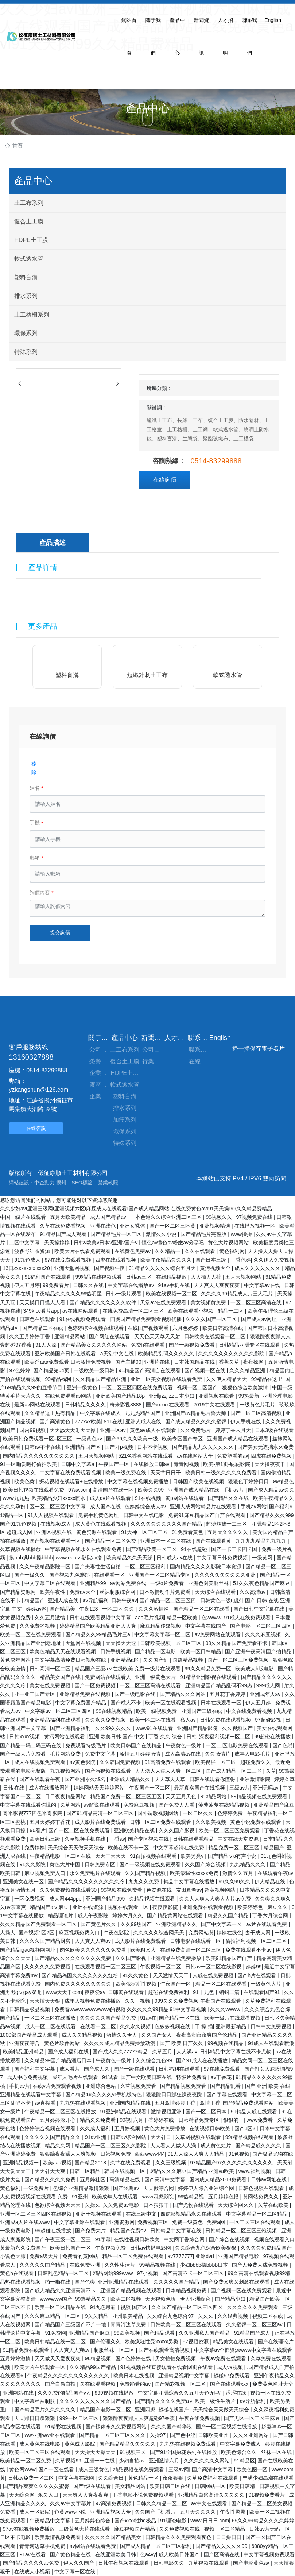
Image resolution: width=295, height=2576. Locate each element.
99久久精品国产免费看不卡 (237, 1643)
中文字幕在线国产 (206, 1626)
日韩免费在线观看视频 (226, 1720)
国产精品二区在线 (43, 1328)
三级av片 (239, 1788)
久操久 (92, 2205)
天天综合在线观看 (216, 1592)
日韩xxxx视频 (25, 1736)
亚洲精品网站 (70, 1336)
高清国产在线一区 (114, 1490)
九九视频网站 (66, 1771)
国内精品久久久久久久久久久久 (39, 1456)
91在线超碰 (194, 1549)
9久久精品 (97, 2316)
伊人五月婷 (27, 1285)
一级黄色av (90, 1439)
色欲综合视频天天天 (58, 2205)
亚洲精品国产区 (83, 1447)
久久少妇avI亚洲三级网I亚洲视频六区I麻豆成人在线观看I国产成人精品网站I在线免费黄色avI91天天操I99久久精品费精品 (136, 1209)
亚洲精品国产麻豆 (273, 1805)
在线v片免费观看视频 (58, 2086)
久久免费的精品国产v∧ (65, 2393)
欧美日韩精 (242, 2486)
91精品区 (244, 2461)
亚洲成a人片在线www (25, 2222)
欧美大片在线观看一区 (40, 2367)
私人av (188, 1720)
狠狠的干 (233, 2120)
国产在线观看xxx (230, 2384)
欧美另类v (193, 1856)
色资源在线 (159, 1890)
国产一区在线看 (56, 2469)
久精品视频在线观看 (152, 1899)
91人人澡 (46, 1345)
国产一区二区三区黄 (173, 1226)
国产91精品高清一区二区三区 (100, 1813)
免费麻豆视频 (140, 1805)
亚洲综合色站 (101, 2086)
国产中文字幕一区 (222, 1924)
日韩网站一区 (211, 2486)
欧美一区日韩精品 (201, 1651)
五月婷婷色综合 (93, 2520)
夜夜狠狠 (174, 2478)
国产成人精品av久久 (271, 1490)
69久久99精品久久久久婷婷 (263, 2520)
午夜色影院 (117, 1933)
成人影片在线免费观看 (101, 1822)
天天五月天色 (182, 1796)
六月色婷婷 (185, 1328)
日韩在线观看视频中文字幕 (101, 1617)
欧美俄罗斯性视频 (137, 1984)
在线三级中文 (142, 2214)
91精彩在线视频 (63, 2427)
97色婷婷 (19, 1370)
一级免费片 (36, 2188)
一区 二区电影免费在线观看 (238, 1745)
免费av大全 (83, 1592)
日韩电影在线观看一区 (196, 1941)
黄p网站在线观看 (185, 1498)
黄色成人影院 (81, 2444)
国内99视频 (33, 1430)
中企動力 (44, 1183)
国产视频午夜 (110, 1268)
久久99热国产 (137, 1924)
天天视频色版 (161, 2299)
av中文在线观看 (210, 2503)
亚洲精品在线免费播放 (176, 1958)
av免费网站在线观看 (218, 1634)
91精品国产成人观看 (64, 1234)
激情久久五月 (238, 1873)
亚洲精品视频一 (21, 2163)
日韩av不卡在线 (43, 1447)
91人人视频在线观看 (51, 1515)
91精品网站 (214, 1796)
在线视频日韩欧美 (210, 2128)
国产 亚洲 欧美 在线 (268, 2086)
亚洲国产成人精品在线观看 (238, 1439)
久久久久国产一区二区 (212, 1319)
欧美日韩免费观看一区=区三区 (38, 1439)
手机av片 (234, 1490)
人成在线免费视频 (214, 1975)
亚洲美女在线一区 (24, 1881)
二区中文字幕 (25, 1242)
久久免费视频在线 (180, 2529)
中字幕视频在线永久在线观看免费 (84, 1549)
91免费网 (55, 2333)
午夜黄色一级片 (184, 1745)
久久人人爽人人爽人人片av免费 (215, 1899)
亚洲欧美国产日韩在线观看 (66, 1353)
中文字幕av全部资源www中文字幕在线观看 (244, 2350)
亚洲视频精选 (215, 1226)
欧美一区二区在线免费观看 (31, 1634)
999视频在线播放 (114, 2393)
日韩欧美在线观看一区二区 (215, 1336)
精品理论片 (61, 1915)
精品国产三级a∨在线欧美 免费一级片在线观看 (128, 1669)
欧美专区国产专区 (183, 1439)
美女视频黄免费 (209, 1302)
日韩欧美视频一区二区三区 (171, 1643)
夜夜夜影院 (165, 1907)
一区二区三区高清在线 (256, 1302)
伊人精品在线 (271, 1881)
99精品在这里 (267, 1379)
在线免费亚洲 (86, 2265)
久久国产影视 (132, 1958)
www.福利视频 (255, 2171)
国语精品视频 (188, 1660)
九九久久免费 (144, 1881)
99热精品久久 (91, 2299)
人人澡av (186, 2052)
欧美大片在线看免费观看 (83, 1251)
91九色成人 (28, 1260)
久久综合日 (111, 2478)
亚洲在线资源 (89, 1907)
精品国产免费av (129, 2231)
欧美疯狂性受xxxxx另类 (152, 2342)
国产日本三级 (211, 1260)
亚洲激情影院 (256, 1779)
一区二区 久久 (119, 1609)
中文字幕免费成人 (241, 2444)
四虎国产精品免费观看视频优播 (146, 1319)
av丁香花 (222, 2077)
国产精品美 (63, 1609)
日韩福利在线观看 (180, 2069)
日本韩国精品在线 (195, 1362)
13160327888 (31, 1057)
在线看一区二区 (98, 2026)
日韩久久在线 (89, 1285)
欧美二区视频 (126, 2299)
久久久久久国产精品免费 (108, 2018)
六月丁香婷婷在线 (154, 2120)
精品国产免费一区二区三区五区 (126, 1796)
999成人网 (269, 1685)
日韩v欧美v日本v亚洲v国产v (106, 1242)
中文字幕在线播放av (131, 1285)
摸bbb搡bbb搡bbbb (31, 1558)
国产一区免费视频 (96, 1685)
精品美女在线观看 (234, 2342)
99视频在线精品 (226, 2043)
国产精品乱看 (226, 2086)
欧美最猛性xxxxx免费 (195, 1873)
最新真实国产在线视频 (200, 1788)
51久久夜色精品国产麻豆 (262, 1583)
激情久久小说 (162, 1234)
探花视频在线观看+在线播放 (72, 1481)
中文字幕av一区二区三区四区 (59, 1711)
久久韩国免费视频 (121, 1762)
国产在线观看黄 (214, 1541)
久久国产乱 (156, 1660)
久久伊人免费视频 (273, 1260)
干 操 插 (204, 2026)
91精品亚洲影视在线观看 (209, 1677)
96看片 (38, 1830)
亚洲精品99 (93, 1583)
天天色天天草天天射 (158, 1336)
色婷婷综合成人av (146, 1506)
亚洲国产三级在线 (202, 1711)
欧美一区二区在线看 (153, 1720)
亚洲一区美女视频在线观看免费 (167, 1379)
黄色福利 (10, 2188)
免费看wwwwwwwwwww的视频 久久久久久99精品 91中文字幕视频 (130, 2009)
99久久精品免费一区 (208, 1669)
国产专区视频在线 (149, 1839)
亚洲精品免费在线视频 (85, 1694)
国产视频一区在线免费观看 (242, 2290)
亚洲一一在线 (100, 2461)
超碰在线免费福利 (169, 1992)
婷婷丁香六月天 (233, 1430)
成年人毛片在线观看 (76, 2077)
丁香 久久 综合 (165, 1736)
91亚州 (80, 2197)
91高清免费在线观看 (168, 1762)
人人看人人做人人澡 (174, 2145)
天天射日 (161, 2137)
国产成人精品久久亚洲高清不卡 (60, 2290)
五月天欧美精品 (68, 1217)
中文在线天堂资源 (239, 1839)
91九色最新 (103, 2307)
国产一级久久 (30, 1575)
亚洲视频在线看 (217, 1396)
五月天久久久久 (198, 2512)
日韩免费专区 (101, 1864)
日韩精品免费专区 (199, 2120)
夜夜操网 (254, 1362)
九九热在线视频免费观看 (188, 2444)
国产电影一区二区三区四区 (261, 1626)
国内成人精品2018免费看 (218, 2179)
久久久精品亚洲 (248, 1370)
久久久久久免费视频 (48, 1967)
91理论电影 (173, 2520)
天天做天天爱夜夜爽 (58, 2358)
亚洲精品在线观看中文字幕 (31, 2094)
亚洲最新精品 (232, 2026)
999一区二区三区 (79, 2418)
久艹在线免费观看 (131, 2163)
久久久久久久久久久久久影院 (232, 1353)
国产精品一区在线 (180, 2018)
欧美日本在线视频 (134, 2375)
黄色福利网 (232, 1251)
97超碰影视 (268, 1720)
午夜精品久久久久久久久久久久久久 (68, 2375)
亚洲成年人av (266, 1694)
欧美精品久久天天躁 (130, 1558)
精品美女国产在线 (61, 1677)
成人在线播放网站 (50, 1788)
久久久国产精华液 (172, 2427)
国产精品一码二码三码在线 (31, 1745)
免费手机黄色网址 (99, 1515)
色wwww (211, 1617)
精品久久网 (58, 2145)
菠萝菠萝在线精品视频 (224, 1805)
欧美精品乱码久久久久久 (166, 1353)
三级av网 (178, 2469)
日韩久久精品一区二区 (162, 2503)
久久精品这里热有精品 (50, 1413)
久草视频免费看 (139, 2086)
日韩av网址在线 (269, 2179)
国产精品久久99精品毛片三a (98, 1634)
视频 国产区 (134, 2307)
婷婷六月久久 (128, 1915)
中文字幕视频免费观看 (269, 2554)
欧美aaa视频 (57, 2163)
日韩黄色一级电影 (221, 1600)
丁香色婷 (240, 1260)
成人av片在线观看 (111, 1498)
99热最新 (249, 1396)
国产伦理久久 (106, 2342)
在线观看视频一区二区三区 (106, 1967)
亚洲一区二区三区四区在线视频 (36, 2214)
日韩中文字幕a (78, 1464)
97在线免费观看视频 (68, 1260)
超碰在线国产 (174, 2409)
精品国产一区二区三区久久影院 (111, 2145)
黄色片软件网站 (62, 2043)
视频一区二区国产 (198, 1387)
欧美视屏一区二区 (216, 1762)
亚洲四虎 (145, 2409)
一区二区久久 (199, 1813)
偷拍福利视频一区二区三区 (256, 1941)
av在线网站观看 (81, 1311)
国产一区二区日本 (207, 2111)
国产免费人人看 (177, 1805)
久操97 (158, 2435)
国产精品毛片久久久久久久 (45, 2409)
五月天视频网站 (244, 1277)
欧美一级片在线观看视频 (233, 2018)
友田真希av (189, 1890)
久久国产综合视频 (206, 1864)
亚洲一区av (113, 1430)
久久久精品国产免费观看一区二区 (39, 1924)
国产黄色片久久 (99, 1924)
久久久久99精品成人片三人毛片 (237, 1294)
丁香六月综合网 (271, 1915)
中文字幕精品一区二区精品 (257, 2214)
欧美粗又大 (143, 1950)
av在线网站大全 (195, 1456)
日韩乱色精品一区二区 (64, 2273)
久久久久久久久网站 (207, 2461)
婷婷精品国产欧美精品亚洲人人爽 (98, 1626)
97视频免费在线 (254, 1217)
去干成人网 (258, 1933)
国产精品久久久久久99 (221, 2546)
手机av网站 (254, 1506)
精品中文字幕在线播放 (189, 1881)
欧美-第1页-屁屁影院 (227, 1464)
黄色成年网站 (16, 1660)
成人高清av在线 (183, 1754)
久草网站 (70, 1805)
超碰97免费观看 (232, 2375)
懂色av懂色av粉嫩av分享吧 (173, 1242)
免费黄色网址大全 (272, 2384)
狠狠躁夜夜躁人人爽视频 (68, 2154)
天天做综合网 (159, 2188)
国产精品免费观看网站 (249, 2103)
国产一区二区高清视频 (256, 1413)
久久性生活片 (120, 2265)
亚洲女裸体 (133, 1226)
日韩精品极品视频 (30, 2009)
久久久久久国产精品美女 (114, 2537)
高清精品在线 (125, 2179)
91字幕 (103, 2239)
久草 (271, 1771)
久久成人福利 (96, 2128)
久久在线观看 (201, 1251)
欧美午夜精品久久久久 (166, 1260)
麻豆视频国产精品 (135, 2529)
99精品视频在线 (158, 2265)
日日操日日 (229, 2537)
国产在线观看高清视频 (165, 2350)
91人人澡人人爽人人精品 (197, 2154)
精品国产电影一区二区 (106, 2409)
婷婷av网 (36, 1609)
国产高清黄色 (56, 1421)
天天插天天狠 (46, 2001)
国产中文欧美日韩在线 (147, 2077)
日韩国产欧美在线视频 (199, 1481)
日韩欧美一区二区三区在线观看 (186, 2324)
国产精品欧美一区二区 (152, 1549)
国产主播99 (128, 1362)
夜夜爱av (95, 1992)
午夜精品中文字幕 (51, 2520)
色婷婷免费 (230, 1813)
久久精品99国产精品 (93, 2367)
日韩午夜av (124, 1600)
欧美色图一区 (253, 2469)
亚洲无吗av (266, 1788)
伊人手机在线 (246, 1421)
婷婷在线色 (229, 1933)
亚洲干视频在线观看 (99, 2214)
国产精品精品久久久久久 (128, 2444)
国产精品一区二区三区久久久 (113, 2435)
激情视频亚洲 (167, 2111)
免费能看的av (232, 1456)
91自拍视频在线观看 (154, 1856)
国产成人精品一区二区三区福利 (156, 2546)
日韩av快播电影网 (151, 2248)
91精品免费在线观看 (27, 2350)
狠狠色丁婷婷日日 (249, 1481)
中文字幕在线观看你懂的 (29, 1805)
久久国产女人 (157, 2035)
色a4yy (148, 2554)
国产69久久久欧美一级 (132, 1439)
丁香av (117, 1839)
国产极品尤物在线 (272, 2154)
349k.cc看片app (41, 1311)
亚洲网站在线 (19, 2393)
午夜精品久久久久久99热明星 (69, 1294)
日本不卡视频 (153, 1447)
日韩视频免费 (116, 2154)
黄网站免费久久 (261, 2197)
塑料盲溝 (67, 675)
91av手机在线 (174, 1285)
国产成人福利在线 (69, 2052)
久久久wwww (225, 2009)
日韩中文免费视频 (272, 2026)
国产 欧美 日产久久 (182, 2043)
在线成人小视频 (32, 2572)
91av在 (148, 2018)
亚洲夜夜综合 (25, 2043)
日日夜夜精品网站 (66, 1796)
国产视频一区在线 (206, 1370)
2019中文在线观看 (215, 1405)
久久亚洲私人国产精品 (205, 2333)
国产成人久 (97, 2069)
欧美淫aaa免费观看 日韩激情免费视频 (68, 1362)
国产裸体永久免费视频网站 (116, 2427)
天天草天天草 (171, 1779)
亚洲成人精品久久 (130, 1779)
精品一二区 (231, 1311)
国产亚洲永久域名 (86, 1779)
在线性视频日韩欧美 (137, 2239)
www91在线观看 (155, 1728)
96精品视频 (98, 2358)
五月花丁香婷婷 (228, 1694)
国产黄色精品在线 (71, 2554)
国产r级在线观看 (92, 2486)
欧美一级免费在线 (126, 1472)
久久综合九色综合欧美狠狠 (206, 2248)
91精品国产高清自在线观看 (150, 1370)
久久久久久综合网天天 (159, 1933)
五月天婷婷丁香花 (51, 1822)
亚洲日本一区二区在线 (166, 1541)
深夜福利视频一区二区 (225, 1736)
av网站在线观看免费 (93, 2546)
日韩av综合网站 (129, 2137)
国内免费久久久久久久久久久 (79, 1984)
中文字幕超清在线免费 (179, 1847)
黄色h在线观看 (17, 2273)
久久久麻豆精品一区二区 (53, 2316)
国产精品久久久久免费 (50, 2179)
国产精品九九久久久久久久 (203, 1447)
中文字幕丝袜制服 (35, 2401)
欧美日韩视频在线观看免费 (34, 1490)
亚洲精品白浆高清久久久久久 (212, 2495)
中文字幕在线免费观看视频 (71, 1472)
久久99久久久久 (114, 1728)
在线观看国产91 (262, 1992)
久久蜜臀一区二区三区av (255, 2324)
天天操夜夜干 (271, 1464)
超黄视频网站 (221, 1890)
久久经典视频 (233, 2316)
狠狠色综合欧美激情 (245, 1387)
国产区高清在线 (222, 2554)
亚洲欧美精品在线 (135, 1830)
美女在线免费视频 (51, 1685)
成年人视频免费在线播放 (93, 2001)
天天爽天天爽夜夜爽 (217, 1285)
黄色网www (22, 2469)
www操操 (242, 1234)
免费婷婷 (34, 1847)
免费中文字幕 (101, 1754)
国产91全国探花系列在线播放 (184, 2452)
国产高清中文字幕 (165, 2179)
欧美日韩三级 (46, 1839)
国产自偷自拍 (61, 2384)
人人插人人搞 (207, 1277)
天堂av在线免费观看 (164, 1302)
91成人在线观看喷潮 (271, 2043)
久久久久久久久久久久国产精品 (167, 1524)
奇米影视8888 (126, 1405)
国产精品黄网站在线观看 (176, 1915)
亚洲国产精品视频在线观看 (131, 2290)
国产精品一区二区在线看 (202, 1609)
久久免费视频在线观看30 (69, 1890)
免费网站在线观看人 (108, 1677)
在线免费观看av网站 (69, 1396)
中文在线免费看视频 (249, 1711)
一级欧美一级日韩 (95, 1370)
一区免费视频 (30, 1899)
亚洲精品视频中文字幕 (184, 2375)
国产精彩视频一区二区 (181, 2384)
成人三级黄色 (94, 2469)
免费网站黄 (201, 1933)
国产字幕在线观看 (227, 2094)
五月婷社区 (93, 2179)
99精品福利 (58, 1379)
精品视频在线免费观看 (139, 2469)
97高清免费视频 (114, 2503)
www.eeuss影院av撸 (80, 1558)
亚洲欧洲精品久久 (177, 1924)
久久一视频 (138, 2001)
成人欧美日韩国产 (180, 2554)
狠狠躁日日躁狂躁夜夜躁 (174, 2094)
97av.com (79, 1490)
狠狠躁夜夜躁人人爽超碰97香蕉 (139, 2418)
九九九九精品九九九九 (261, 1541)
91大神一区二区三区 (145, 1532)
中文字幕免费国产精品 (81, 1703)
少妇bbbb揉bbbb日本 (204, 2265)
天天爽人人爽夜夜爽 (86, 2495)
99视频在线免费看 (122, 1890)
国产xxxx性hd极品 (135, 2520)
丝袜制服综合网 (118, 1592)
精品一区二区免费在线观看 (133, 2256)
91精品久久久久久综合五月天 (163, 1268)
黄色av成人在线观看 (154, 1430)
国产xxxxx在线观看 (168, 1405)
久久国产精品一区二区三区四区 (187, 2307)
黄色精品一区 (144, 2478)
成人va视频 (230, 2367)
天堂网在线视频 (83, 1643)
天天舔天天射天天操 (73, 1430)
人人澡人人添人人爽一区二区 (169, 1771)
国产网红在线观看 (110, 1336)
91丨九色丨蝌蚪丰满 (217, 1992)
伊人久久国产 (79, 2563)
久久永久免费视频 (106, 1720)
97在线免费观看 (222, 2069)
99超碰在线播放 (273, 1736)
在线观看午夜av (275, 1873)
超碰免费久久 (256, 1762)
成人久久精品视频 (83, 2035)
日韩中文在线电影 (144, 1515)
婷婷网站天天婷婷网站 (100, 1788)
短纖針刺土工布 (147, 675)
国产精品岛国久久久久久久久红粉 (81, 1975)
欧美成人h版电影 (255, 1669)
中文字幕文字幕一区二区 (163, 1634)
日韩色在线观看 (38, 1319)
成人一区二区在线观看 (51, 2026)
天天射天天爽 (51, 2171)
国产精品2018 (91, 2163)
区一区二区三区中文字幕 (58, 1506)
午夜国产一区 (114, 1464)
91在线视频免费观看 (83, 1319)
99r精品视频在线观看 (250, 2137)
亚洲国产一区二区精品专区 (160, 1575)
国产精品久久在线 (229, 1498)
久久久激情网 (154, 1609)
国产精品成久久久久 (259, 2145)
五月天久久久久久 (228, 1532)
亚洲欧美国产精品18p (121, 1396)
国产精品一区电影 (156, 1651)
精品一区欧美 (183, 1617)
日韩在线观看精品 (194, 1839)
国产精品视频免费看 (183, 2086)
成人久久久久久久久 (258, 1268)
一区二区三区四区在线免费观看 (137, 1387)
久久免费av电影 (121, 2205)
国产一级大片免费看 (23, 1754)
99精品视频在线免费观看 (260, 1796)
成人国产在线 (106, 1506)
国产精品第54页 (52, 1370)
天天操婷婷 (57, 1242)
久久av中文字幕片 (71, 2503)
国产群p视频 (120, 1447)
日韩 (191, 1736)
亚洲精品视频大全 (111, 2512)
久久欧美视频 (211, 1822)
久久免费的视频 (38, 1626)
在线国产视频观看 (149, 1328)
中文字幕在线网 (77, 2478)
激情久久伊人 (122, 2035)
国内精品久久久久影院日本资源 (206, 1566)
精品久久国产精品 (228, 1915)
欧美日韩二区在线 (171, 2486)
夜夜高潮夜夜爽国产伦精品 (207, 2035)
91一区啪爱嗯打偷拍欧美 (29, 1464)
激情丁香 (210, 2103)
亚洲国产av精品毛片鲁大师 (196, 1413)
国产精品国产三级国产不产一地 (71, 2324)
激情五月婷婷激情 (141, 1754)
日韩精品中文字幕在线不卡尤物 (236, 2052)
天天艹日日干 (166, 1472)
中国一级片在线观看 (23, 1217)
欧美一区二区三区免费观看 (230, 1830)
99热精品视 (191, 2197)
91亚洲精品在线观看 (124, 2111)
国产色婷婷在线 (133, 2358)
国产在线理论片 (276, 2342)
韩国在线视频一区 (125, 2171)
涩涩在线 (237, 2393)
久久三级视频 (171, 2163)
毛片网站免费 (66, 1754)
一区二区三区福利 (146, 1566)
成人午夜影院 (94, 1915)
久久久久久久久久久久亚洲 (225, 1575)
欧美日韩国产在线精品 (136, 1745)
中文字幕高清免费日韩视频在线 (71, 1660)
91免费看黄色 (188, 1532)
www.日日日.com (209, 2520)
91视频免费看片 (267, 2495)
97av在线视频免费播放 (29, 2529)
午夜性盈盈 (233, 2512)
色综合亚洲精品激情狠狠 (81, 2188)
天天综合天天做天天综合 (76, 1847)
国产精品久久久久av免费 (32, 2563)
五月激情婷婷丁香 (176, 2103)
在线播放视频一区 (255, 1226)
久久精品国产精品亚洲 (101, 1379)
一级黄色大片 (267, 1984)
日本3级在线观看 (274, 1430)
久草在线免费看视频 (63, 1226)
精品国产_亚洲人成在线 (52, 1600)
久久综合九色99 (154, 2060)
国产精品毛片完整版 (204, 1234)
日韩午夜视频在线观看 (124, 2563)
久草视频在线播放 (21, 1549)
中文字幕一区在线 (75, 2572)
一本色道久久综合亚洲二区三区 (166, 1217)
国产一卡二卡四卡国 (235, 1549)
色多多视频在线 (173, 2026)
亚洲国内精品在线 (131, 2103)
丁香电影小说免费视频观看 (143, 2495)
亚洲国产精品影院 (198, 1728)
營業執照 (108, 1183)
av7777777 (180, 2256)
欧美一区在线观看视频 (171, 1703)
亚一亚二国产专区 (35, 1694)
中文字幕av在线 (263, 1285)
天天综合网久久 (236, 2205)
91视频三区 (133, 2452)
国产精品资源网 (18, 1592)
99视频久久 (219, 1217)
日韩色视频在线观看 (262, 2188)
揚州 (61, 1183)
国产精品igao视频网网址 (28, 1950)
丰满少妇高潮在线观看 (268, 2478)
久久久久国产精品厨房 (45, 1941)
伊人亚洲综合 (196, 2299)
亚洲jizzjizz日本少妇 (172, 1396)
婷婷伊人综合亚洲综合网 (207, 2188)
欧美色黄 (25, 1481)
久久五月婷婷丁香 (30, 1336)
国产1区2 (245, 2128)
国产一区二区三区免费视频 (238, 1660)
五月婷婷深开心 (58, 2120)
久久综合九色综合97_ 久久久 (180, 2316)
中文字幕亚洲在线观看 (80, 2222)
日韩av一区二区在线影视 (214, 1967)
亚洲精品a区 (125, 1660)
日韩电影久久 (170, 2563)
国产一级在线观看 (135, 2069)
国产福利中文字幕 (35, 2069)
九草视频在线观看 (209, 2563)
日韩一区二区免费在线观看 (161, 1822)
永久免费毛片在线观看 (96, 1873)
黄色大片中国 (66, 1864)
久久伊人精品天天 (227, 1379)
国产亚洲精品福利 (71, 1728)
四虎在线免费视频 (272, 1456)
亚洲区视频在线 (54, 1532)
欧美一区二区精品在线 (61, 2307)
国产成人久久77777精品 (121, 2052)
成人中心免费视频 (28, 2077)
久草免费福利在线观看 (213, 2478)
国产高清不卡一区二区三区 (193, 2273)
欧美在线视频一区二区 (172, 1294)
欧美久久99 (151, 1490)
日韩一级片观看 (124, 1294)
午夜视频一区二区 (161, 1967)
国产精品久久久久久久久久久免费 (74, 1958)
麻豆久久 (278, 1907)
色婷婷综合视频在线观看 (96, 1328)
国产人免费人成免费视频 (261, 2265)
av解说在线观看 (102, 1805)
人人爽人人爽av (93, 1941)
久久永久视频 (136, 2026)
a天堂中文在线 (117, 1353)
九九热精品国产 (143, 1413)
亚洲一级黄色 (83, 1387)
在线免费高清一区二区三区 (133, 1311)
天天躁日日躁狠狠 (35, 2418)
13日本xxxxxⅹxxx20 (27, 1268)
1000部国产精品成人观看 (29, 2035)
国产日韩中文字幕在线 (259, 1609)
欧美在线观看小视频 (191, 1311)
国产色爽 (85, 2282)
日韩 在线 (14, 1788)
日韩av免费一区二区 (32, 2478)
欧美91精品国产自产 (229, 1958)
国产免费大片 (91, 2231)
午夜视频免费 (111, 2248)
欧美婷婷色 (250, 1907)
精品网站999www (114, 2273)
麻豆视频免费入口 (45, 1873)
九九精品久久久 (248, 1864)
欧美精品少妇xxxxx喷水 (59, 1498)
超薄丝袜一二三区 (227, 1524)
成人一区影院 (35, 2512)
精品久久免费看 (98, 2120)
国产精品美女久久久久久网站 (94, 1345)
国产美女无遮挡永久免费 (265, 1447)
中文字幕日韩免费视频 (223, 1558)
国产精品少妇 (231, 2299)
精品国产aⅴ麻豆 (50, 1907)
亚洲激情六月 (165, 2461)
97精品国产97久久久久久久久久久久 (232, 2163)
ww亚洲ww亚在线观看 (50, 2435)
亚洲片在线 (157, 1362)
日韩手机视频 (116, 1651)
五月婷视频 (127, 2128)
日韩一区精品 (86, 2171)
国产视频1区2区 (37, 1933)
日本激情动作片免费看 (165, 1592)
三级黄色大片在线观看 (85, 2529)
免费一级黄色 (188, 2222)
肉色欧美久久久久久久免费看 (94, 1950)
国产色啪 (282, 1745)
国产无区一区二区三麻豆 (253, 2418)
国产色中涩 (182, 2435)
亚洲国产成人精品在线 (194, 1490)
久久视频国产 (238, 1728)
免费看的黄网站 (81, 2256)
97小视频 (148, 2273)
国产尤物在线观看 (194, 2205)
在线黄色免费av (133, 1251)
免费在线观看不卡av (249, 1950)
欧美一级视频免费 (157, 1711)
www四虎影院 (158, 2197)
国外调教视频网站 (158, 1813)
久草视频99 (68, 2461)
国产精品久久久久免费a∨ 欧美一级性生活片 (186, 2401)
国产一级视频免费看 (192, 1345)
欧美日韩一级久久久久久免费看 (221, 1472)
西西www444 (150, 2154)
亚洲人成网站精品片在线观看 (204, 1506)
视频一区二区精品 (225, 2529)
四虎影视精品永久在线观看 (191, 2214)
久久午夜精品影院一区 (45, 1566)
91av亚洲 (96, 2137)
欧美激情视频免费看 (58, 2537)
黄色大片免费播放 (165, 2128)
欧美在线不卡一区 (129, 1847)
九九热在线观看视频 (83, 2103)
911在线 (113, 1421)
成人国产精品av (109, 1217)
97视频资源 (196, 2342)
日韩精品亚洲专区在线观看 (250, 1345)
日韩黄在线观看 (126, 1992)
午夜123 (89, 1609)
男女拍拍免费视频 (176, 2358)
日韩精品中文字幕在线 (176, 2231)
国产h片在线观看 (257, 1975)
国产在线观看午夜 (40, 1779)
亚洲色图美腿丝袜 (209, 1583)
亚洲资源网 (122, 2222)
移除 (33, 768)
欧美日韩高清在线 (223, 1328)
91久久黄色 (136, 1975)
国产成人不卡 (126, 1703)
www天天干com (64, 1992)
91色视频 (239, 2154)
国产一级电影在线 (135, 1694)
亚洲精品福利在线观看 (56, 1720)
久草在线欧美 (274, 2205)
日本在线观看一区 (222, 1703)
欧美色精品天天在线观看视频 (63, 1651)
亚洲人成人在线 (144, 1421)
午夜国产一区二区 (150, 1788)
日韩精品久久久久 (86, 1405)
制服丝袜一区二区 (115, 2350)
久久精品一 (168, 1251)
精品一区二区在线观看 (221, 1984)
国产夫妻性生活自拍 (98, 1566)
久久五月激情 (51, 1617)
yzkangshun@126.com (38, 1090)
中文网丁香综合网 (185, 2239)
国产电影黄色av (252, 2563)
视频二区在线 (268, 2316)
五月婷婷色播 (224, 2197)
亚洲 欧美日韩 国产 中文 (117, 1736)
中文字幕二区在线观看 (50, 1583)
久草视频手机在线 (86, 1839)
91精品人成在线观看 (255, 2111)
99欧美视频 (127, 2333)
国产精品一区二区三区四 (168, 1600)
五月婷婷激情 (16, 2358)
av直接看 (46, 2103)
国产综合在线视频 (230, 2239)
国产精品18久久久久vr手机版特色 (104, 2094)
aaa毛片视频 (149, 1617)
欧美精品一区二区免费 (26, 2461)
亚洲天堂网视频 (72, 1268)
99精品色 (283, 1481)
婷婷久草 (284, 1779)
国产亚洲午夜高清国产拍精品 (259, 1651)
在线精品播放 (172, 1277)
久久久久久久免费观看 (253, 2307)
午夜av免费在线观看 (224, 2358)
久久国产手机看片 (156, 2512)
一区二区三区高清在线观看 (151, 1685)
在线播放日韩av (152, 1464)
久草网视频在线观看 (198, 2137)
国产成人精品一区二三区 (234, 1771)
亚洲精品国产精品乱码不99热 (219, 1685)
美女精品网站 (131, 2486)
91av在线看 (33, 2554)
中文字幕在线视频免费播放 (138, 1481)
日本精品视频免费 (187, 2290)
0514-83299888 (215, 461)
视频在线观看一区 (129, 1907)
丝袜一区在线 (277, 2452)
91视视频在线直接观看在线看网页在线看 (167, 2367)
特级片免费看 (192, 2077)
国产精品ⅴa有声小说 (233, 1856)
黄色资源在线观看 (97, 1532)
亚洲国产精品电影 (239, 2256)
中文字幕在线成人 (101, 1413)
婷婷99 (254, 1967)
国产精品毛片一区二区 (116, 1234)
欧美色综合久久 (239, 2452)
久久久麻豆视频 (263, 1634)
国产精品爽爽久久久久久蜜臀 (37, 2486)
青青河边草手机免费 (43, 2546)
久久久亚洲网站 (251, 2435)
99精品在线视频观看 (99, 1277)
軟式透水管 (227, 675)
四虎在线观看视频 (116, 1260)
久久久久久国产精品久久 (53, 2137)
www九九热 (16, 1498)
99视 (125, 2120)
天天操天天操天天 (96, 2452)
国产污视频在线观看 (108, 1771)
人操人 (7, 1933)
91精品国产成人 (253, 2333)
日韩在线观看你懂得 (213, 1779)
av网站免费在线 (129, 1583)
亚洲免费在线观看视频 (208, 1907)
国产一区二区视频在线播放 (227, 2427)
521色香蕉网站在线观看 (146, 1456)
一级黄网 (263, 1558)
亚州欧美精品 (128, 2316)
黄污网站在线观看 (65, 1736)
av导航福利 (96, 1600)
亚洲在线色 (103, 1226)
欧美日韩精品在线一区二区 (55, 2342)
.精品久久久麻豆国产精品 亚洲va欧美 (193, 2171)
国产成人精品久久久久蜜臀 (196, 1421)
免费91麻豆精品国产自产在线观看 (207, 1515)
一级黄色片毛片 (258, 1405)
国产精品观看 (160, 2333)
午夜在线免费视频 (200, 2418)
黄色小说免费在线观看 (256, 1822)
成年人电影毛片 (253, 1754)
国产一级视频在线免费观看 (150, 1864)
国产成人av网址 (260, 1319)
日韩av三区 (139, 1277)
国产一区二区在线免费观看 (79, 1830)
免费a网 (216, 2222)
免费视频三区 (153, 2222)
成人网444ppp (66, 1899)
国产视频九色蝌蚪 (70, 1575)
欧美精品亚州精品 (24, 2052)
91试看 (110, 2077)
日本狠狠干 (156, 2205)
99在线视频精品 (114, 1711)
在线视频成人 (56, 1524)
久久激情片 (218, 1754)
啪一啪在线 (58, 2282)
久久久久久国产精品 (43, 2265)
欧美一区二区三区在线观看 (40, 2452)
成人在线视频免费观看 (40, 1762)
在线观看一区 (110, 1575)
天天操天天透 (121, 1643)
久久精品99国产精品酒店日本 (58, 2060)
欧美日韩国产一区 (71, 2248)
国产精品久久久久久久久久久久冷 (87, 1881)
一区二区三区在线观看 (255, 2222)
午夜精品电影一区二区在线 (61, 1856)
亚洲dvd (205, 2256)
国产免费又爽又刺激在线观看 (237, 2282)
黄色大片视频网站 (229, 1242)
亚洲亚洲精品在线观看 (124, 2282)
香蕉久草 (230, 1362)
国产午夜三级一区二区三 (63, 2239)
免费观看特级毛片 (86, 1745)
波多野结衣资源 (32, 1251)
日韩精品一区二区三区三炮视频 (241, 2231)
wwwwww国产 (56, 2299)
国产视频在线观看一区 (56, 1541)
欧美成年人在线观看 (115, 2197)
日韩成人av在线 (175, 1558)
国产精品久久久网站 (183, 1694)
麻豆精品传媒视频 (161, 1626)
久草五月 (163, 2052)
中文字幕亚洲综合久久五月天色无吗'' (180, 2393)
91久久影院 (33, 1864)
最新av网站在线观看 (38, 1405)
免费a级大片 (44, 2256)
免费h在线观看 (148, 1345)
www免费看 (260, 2120)
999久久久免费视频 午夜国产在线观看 (198, 2001)
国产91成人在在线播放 (202, 2060)
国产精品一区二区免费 (111, 1541)
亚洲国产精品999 (106, 1899)
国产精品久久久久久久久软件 (103, 1302)
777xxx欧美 (88, 1421)
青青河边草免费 (129, 2324)
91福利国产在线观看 (48, 1277)
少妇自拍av (132, 2461)
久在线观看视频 (98, 2384)
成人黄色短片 (217, 2145)
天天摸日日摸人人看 (43, 1302)
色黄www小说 (70, 2512)
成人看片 (70, 2069)
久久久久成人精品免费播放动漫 (120, 2043)
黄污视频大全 (216, 1268)
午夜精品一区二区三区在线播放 (60, 2111)
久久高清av (253, 1592)
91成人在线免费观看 (248, 1617)
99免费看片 (56, 1285)
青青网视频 (187, 1464)
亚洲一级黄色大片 (156, 1677)
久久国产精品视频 (146, 1873)
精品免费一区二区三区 (234, 1847)
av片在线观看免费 (267, 1924)
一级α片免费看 (167, 1583)
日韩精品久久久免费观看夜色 (179, 2537)
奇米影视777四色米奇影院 (33, 1813)
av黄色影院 (83, 1762)
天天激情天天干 (171, 1975)
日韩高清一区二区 (51, 1669)
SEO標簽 (82, 1183)
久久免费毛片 (196, 1430)
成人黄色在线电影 (40, 2444)
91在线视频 (148, 1498)
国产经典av (126, 2188)
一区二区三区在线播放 (50, 2018)
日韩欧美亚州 (214, 2435)
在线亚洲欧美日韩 (116, 2554)
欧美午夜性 (53, 1592)
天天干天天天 (111, 1856)
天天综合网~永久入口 (34, 2495)
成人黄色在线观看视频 (101, 1524)
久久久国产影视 (177, 1830)
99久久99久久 (235, 1881)
